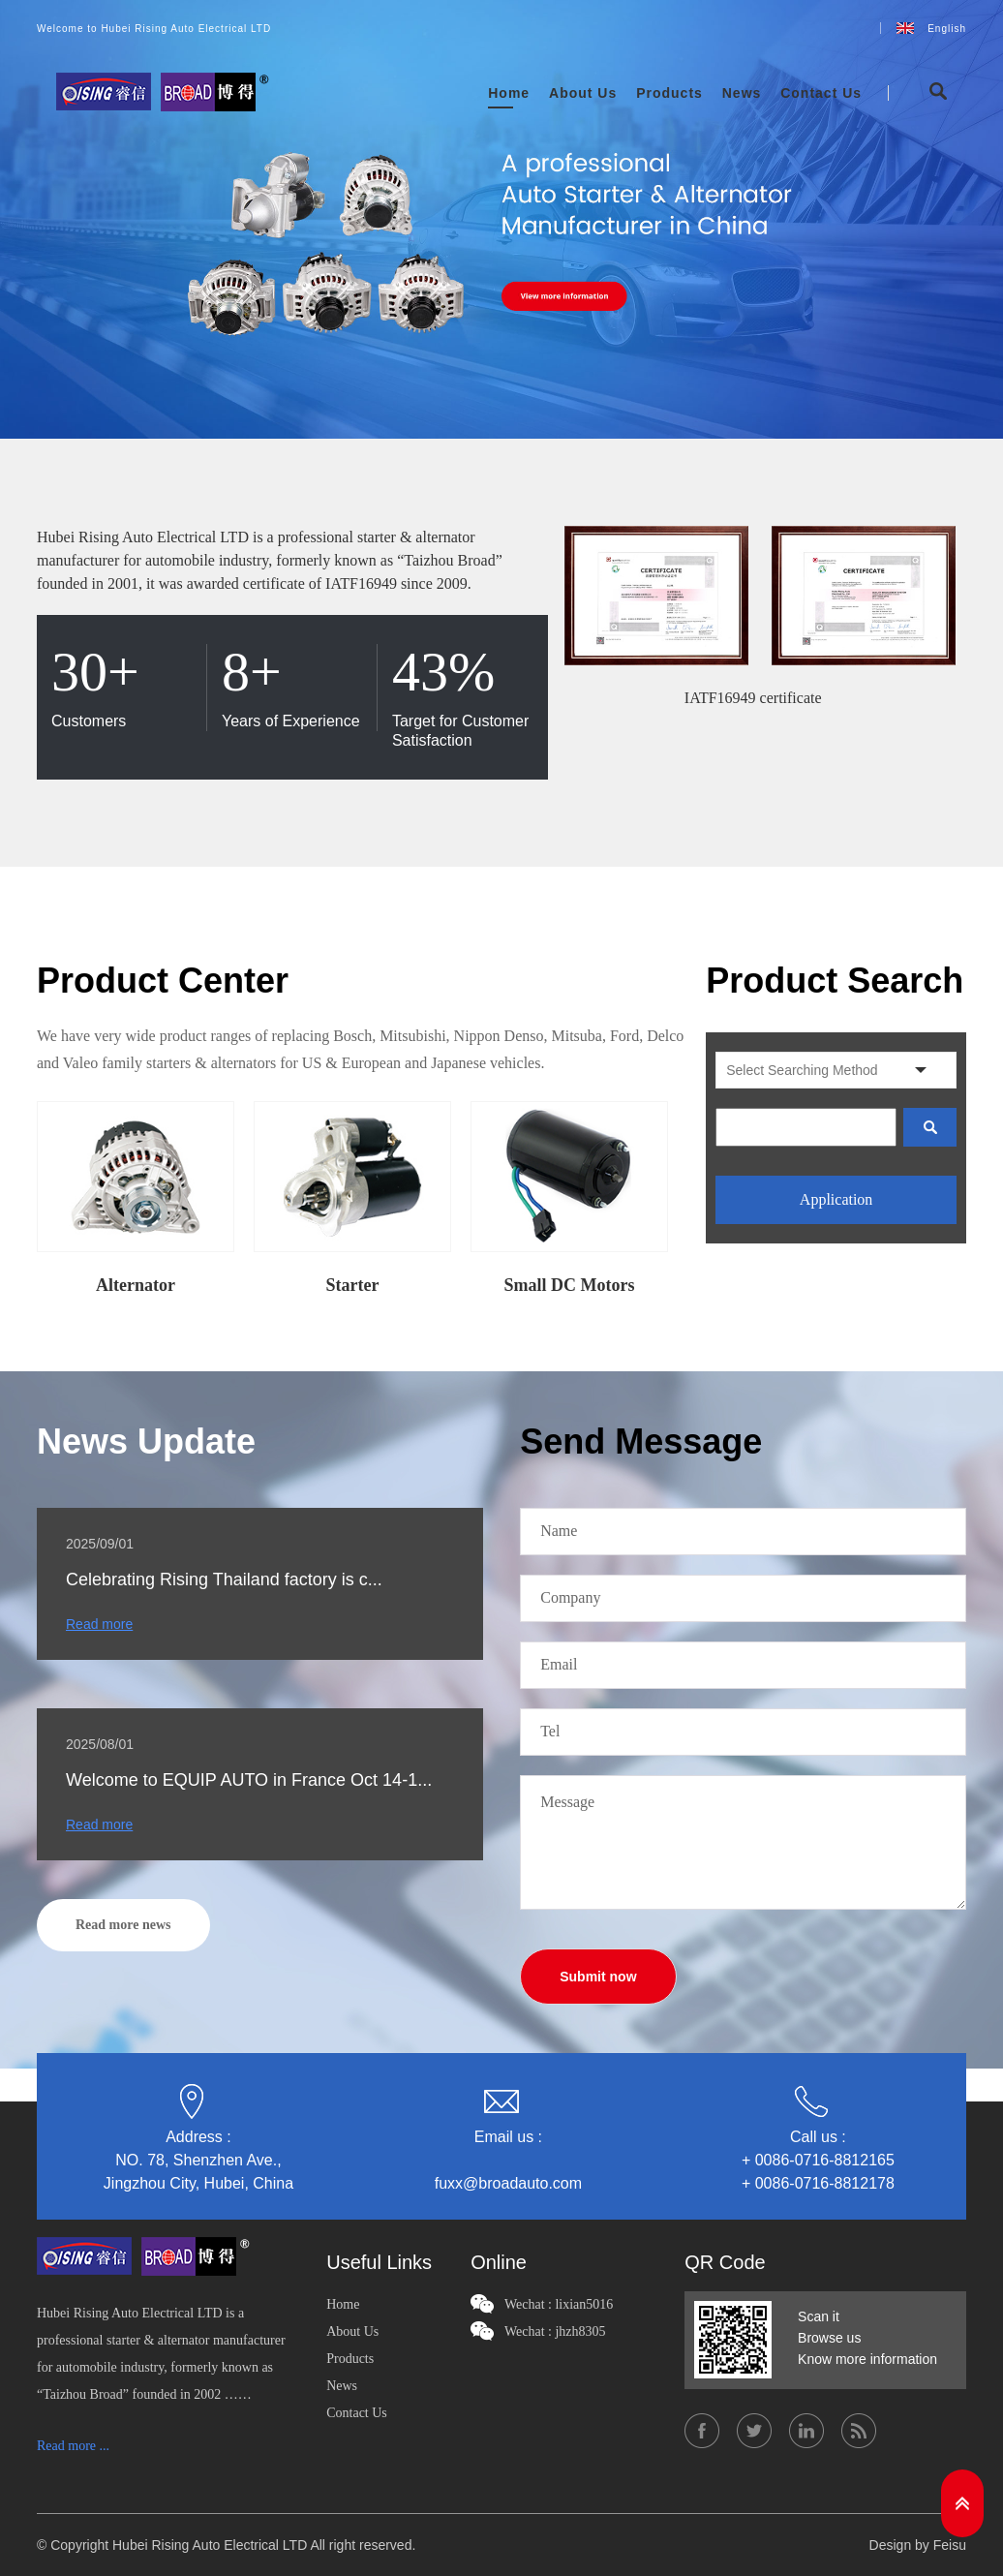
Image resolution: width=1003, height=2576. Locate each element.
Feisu (949, 2545)
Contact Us (821, 93)
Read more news (123, 1924)
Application (836, 1199)
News (742, 93)
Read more (99, 1624)
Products (669, 93)
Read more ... (73, 2445)
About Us (583, 93)
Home (509, 93)
